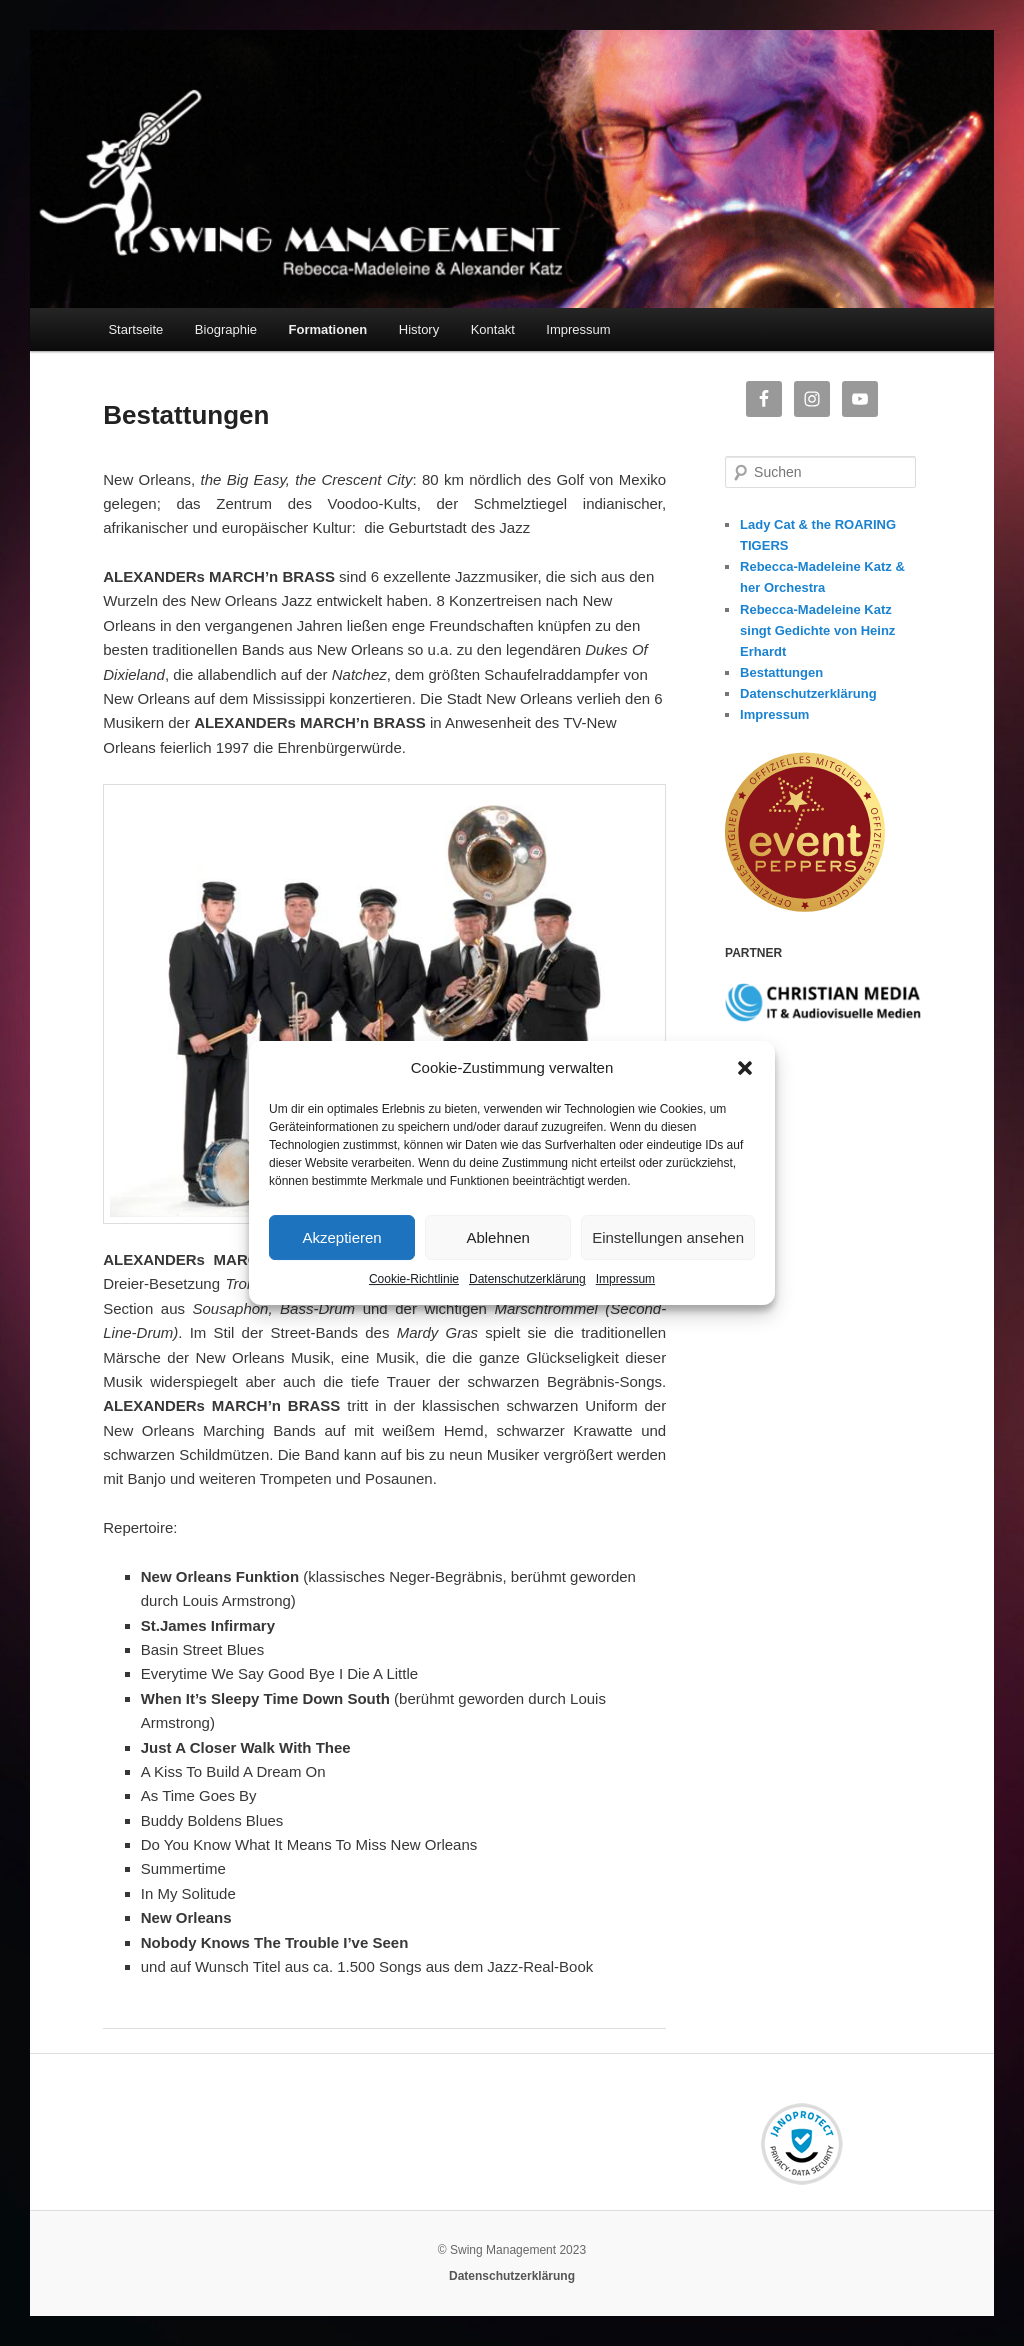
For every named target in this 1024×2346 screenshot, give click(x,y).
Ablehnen (497, 1237)
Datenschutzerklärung (527, 1279)
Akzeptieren (341, 1237)
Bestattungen (781, 672)
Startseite (135, 329)
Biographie (226, 329)
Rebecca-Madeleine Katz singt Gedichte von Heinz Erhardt (817, 630)
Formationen (328, 329)
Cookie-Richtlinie (414, 1279)
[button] (745, 1068)
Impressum (625, 1279)
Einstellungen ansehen (668, 1237)
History (419, 329)
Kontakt (493, 329)
